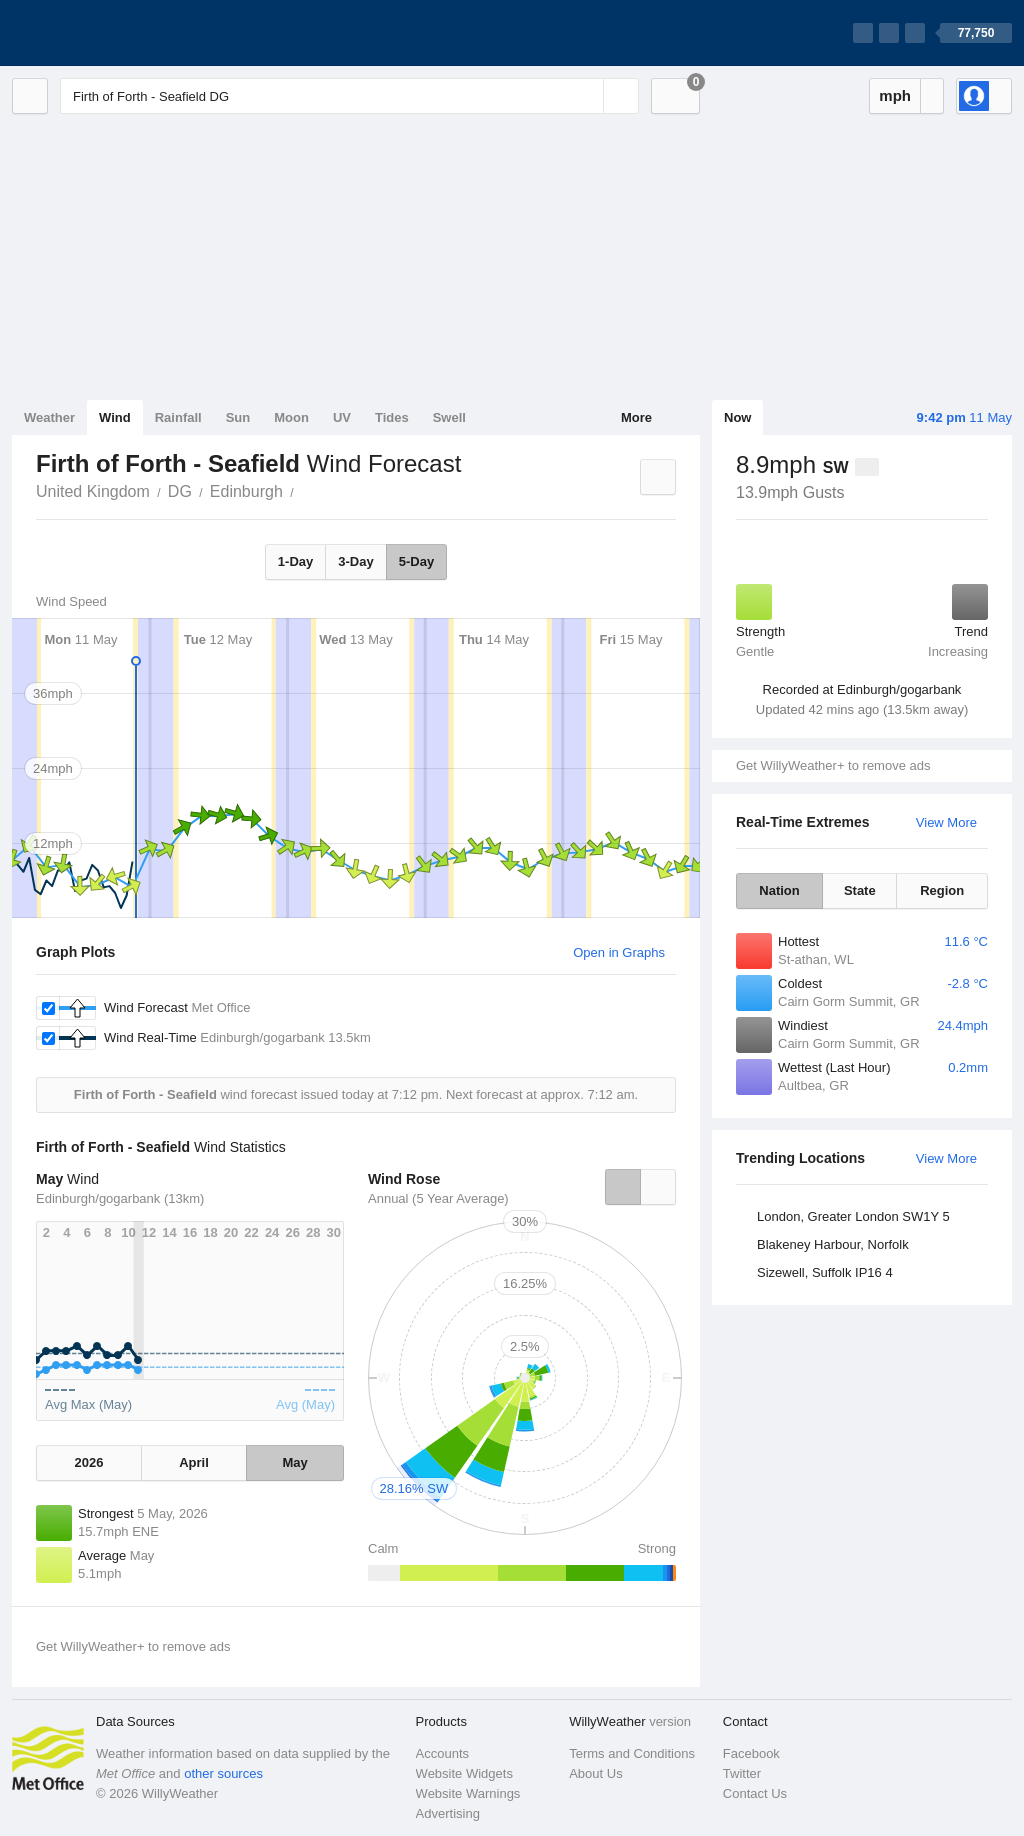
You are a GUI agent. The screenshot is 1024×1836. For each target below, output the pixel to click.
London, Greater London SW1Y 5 (853, 1216)
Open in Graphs (619, 952)
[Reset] (586, 96)
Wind (115, 417)
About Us (595, 1773)
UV (342, 417)
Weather (49, 417)
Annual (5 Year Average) (438, 1198)
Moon (291, 417)
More (636, 417)
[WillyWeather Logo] (106, 33)
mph (895, 95)
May (294, 1462)
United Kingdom (93, 491)
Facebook (751, 1753)
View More (946, 822)
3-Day (355, 561)
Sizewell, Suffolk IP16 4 (825, 1272)
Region (942, 890)
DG (180, 491)
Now (737, 417)
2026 (88, 1462)
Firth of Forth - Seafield (305, 490)
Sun (238, 417)
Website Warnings (468, 1793)
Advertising (448, 1813)
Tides (392, 417)
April (194, 1462)
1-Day (295, 561)
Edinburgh (246, 491)
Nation (779, 890)
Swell (449, 417)
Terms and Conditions (632, 1753)
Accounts (442, 1753)
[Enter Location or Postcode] (349, 96)
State (860, 890)
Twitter (742, 1773)
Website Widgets (464, 1773)
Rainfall (178, 417)
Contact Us (755, 1793)
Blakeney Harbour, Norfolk (833, 1244)
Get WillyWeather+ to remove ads (833, 765)
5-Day (416, 561)
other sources (223, 1773)
